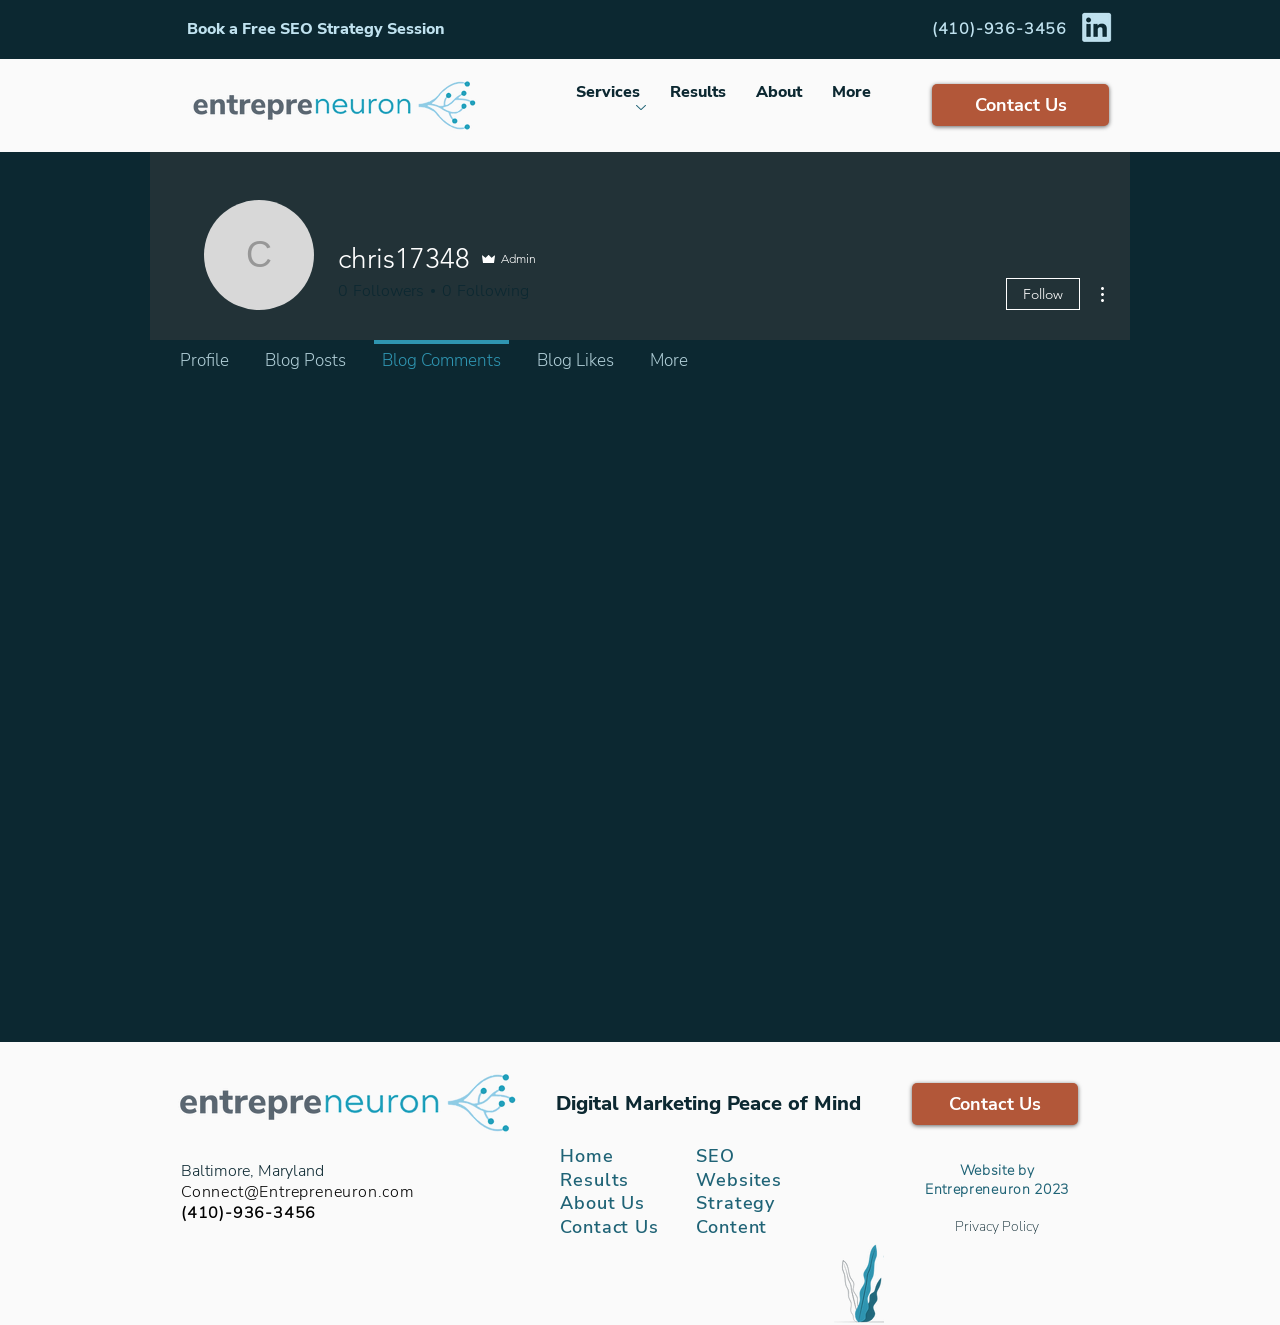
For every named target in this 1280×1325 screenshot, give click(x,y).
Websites (739, 1180)
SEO (715, 1156)
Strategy (735, 1203)
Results (594, 1180)
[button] (316, 29)
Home (587, 1156)
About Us (602, 1203)
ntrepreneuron (982, 1189)
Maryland (291, 1171)
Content (731, 1227)
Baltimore (215, 1171)
